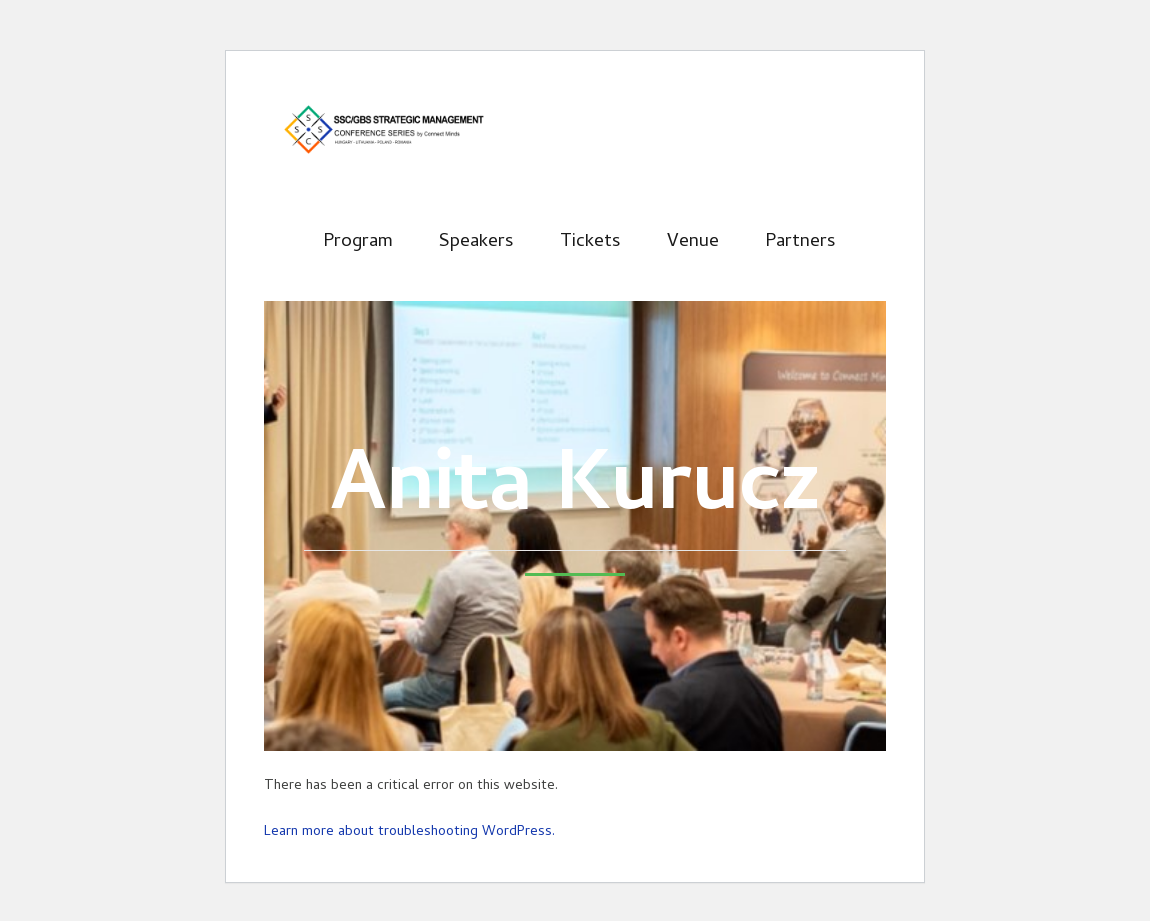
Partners (800, 242)
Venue (693, 242)
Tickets (590, 242)
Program (358, 242)
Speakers (476, 242)
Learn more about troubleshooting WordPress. (409, 832)
